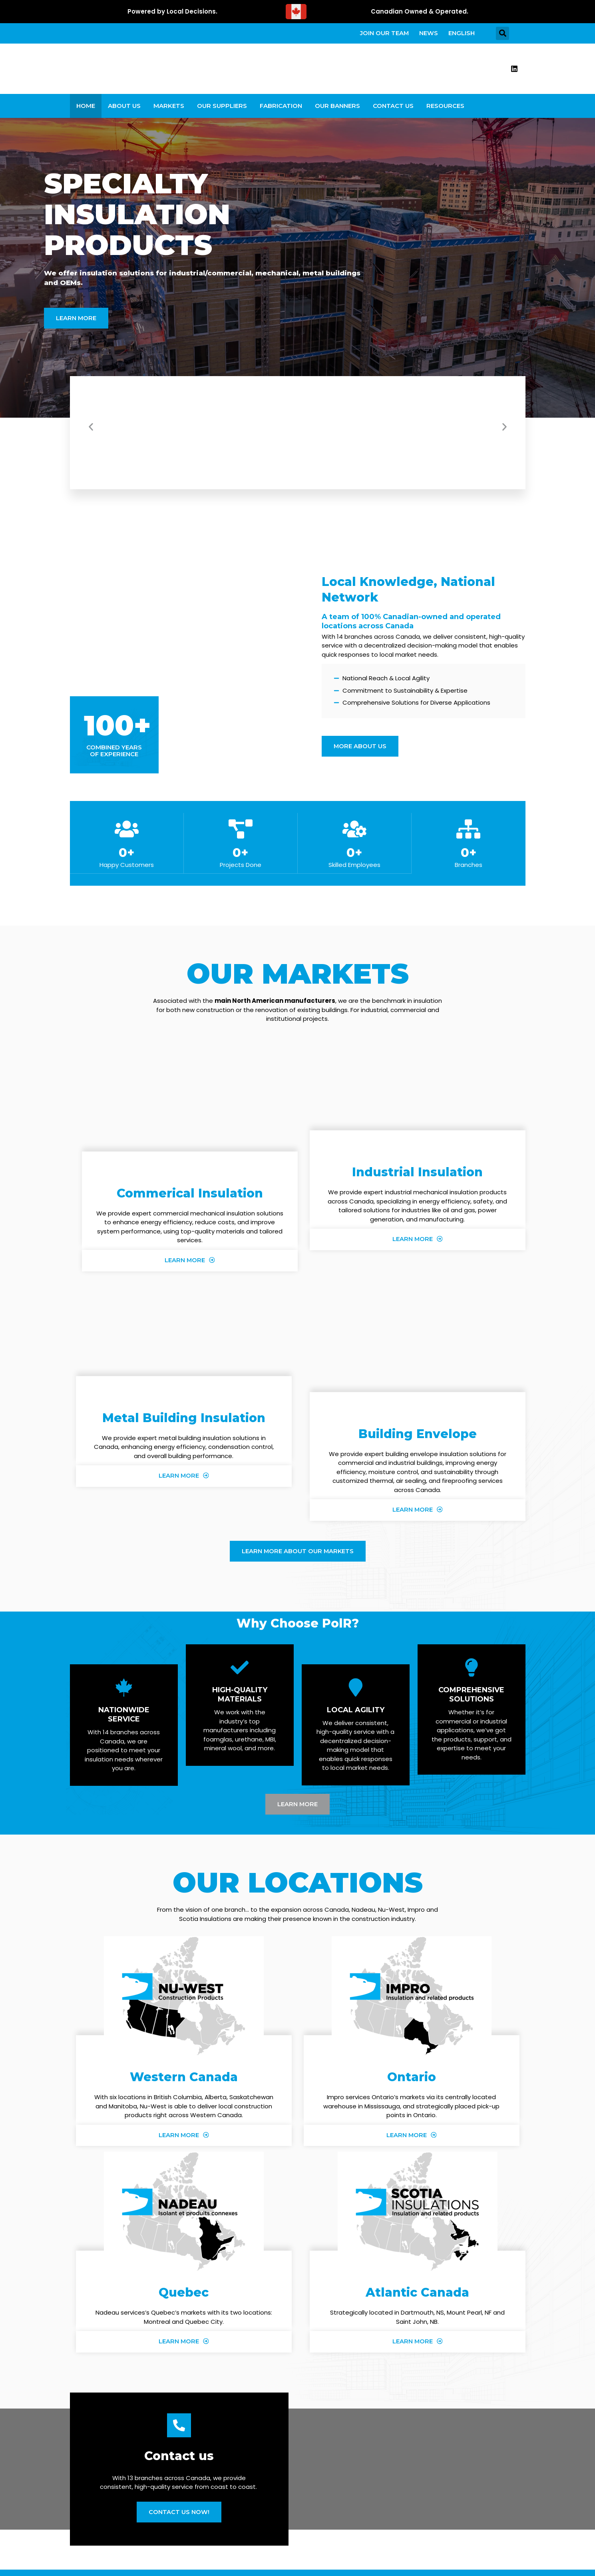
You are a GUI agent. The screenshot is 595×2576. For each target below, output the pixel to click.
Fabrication (281, 110)
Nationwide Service (123, 1720)
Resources (445, 110)
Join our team (378, 35)
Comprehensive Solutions (471, 1700)
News (425, 35)
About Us (124, 110)
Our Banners (337, 110)
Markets (168, 110)
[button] (502, 35)
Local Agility (355, 1715)
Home (85, 110)
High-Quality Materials (239, 1700)
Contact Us (393, 110)
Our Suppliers (222, 110)
